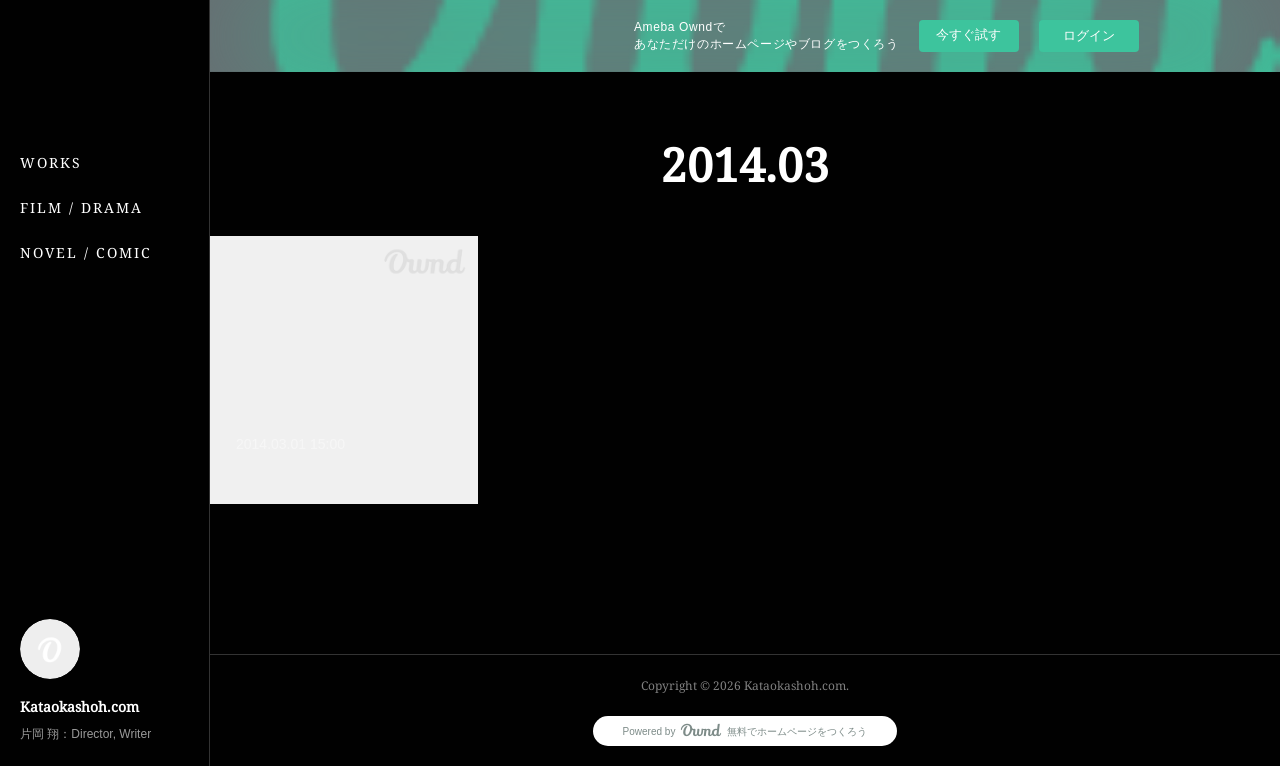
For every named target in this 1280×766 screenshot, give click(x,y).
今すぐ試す (968, 34)
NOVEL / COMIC (86, 252)
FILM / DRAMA (81, 207)
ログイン (1089, 35)
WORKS (51, 162)
